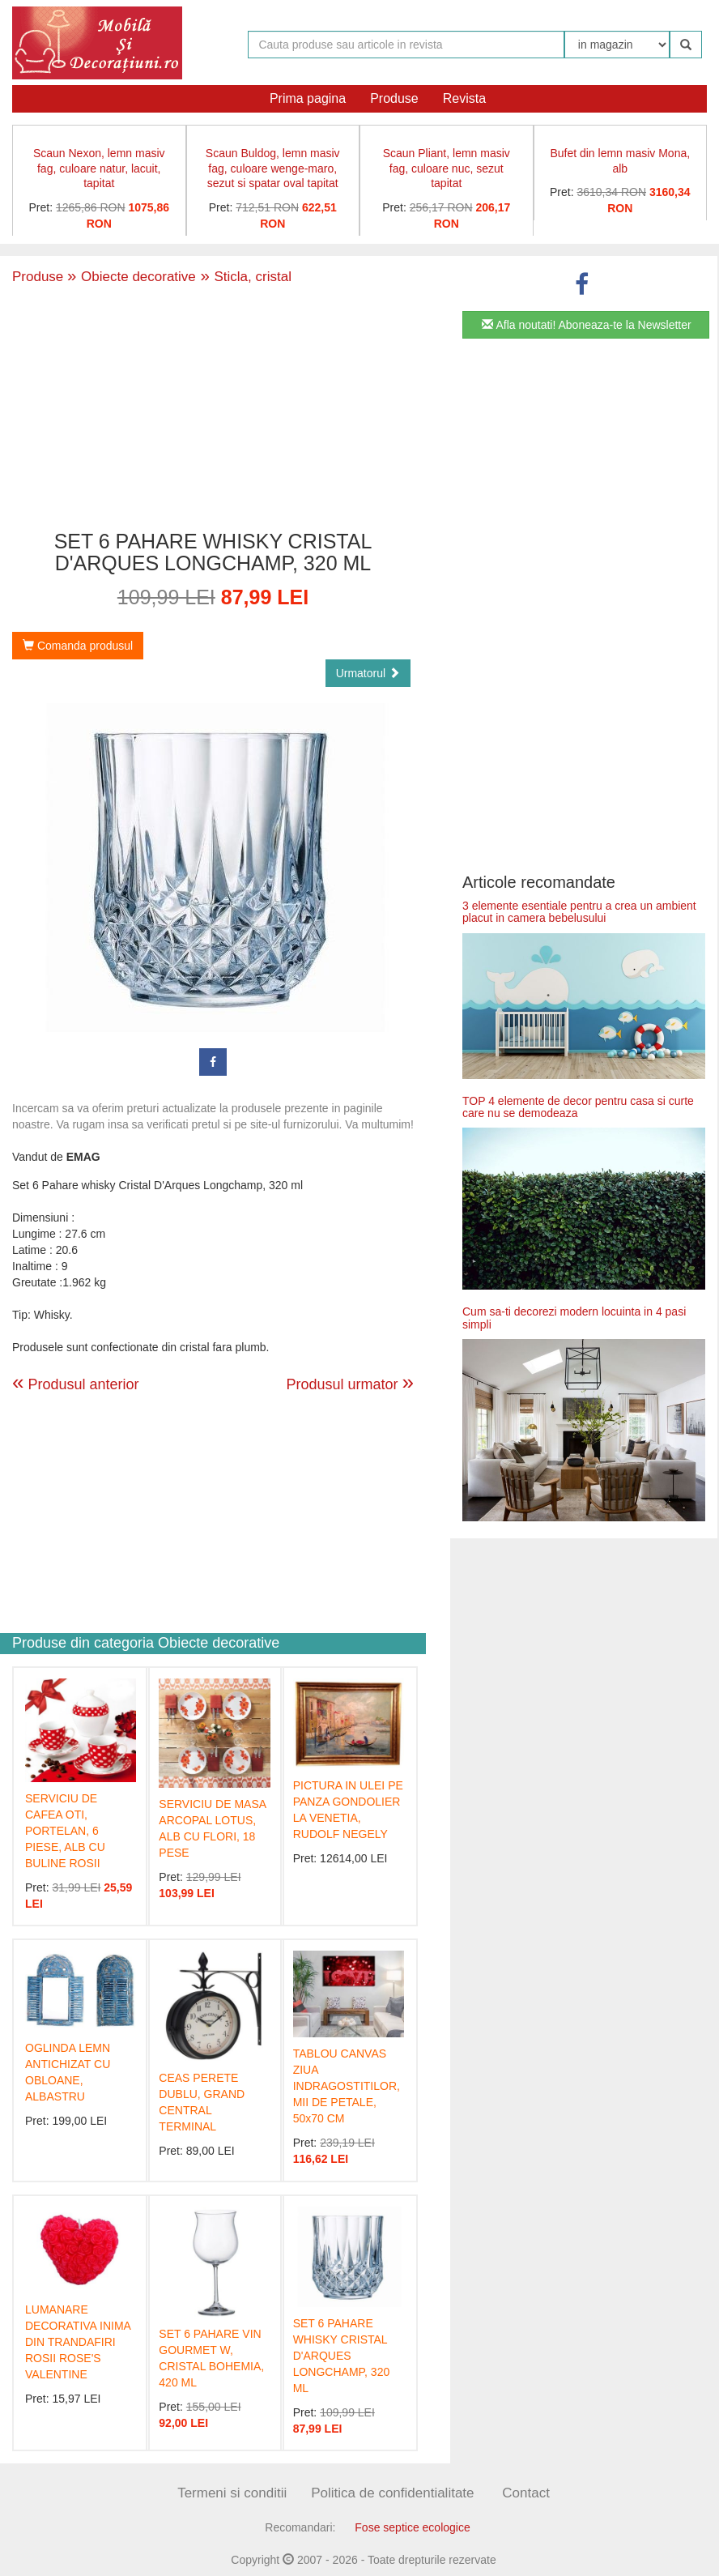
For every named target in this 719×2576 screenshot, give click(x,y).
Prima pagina (308, 98)
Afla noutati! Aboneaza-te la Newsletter (586, 324)
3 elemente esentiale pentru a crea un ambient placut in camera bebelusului (579, 911)
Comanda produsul (78, 645)
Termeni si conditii (232, 2493)
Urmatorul (368, 673)
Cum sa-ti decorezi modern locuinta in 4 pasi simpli (574, 1317)
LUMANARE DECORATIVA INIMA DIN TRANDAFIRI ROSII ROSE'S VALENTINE (77, 2342)
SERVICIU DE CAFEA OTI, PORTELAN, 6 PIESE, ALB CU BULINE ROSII (65, 1831)
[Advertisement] (212, 409)
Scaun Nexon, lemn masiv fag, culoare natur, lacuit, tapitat (99, 168)
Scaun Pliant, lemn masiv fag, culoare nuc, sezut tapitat (446, 168)
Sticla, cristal (243, 276)
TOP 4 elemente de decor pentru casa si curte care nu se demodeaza (578, 1107)
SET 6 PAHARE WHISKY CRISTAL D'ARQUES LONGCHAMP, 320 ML (341, 2356)
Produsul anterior (75, 1384)
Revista (464, 98)
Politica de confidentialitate (392, 2493)
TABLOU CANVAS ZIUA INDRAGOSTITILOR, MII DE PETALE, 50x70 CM (346, 2086)
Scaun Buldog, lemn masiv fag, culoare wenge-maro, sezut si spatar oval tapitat (273, 168)
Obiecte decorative (131, 276)
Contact (526, 2493)
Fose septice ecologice (412, 2527)
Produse (394, 98)
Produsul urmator (350, 1382)
